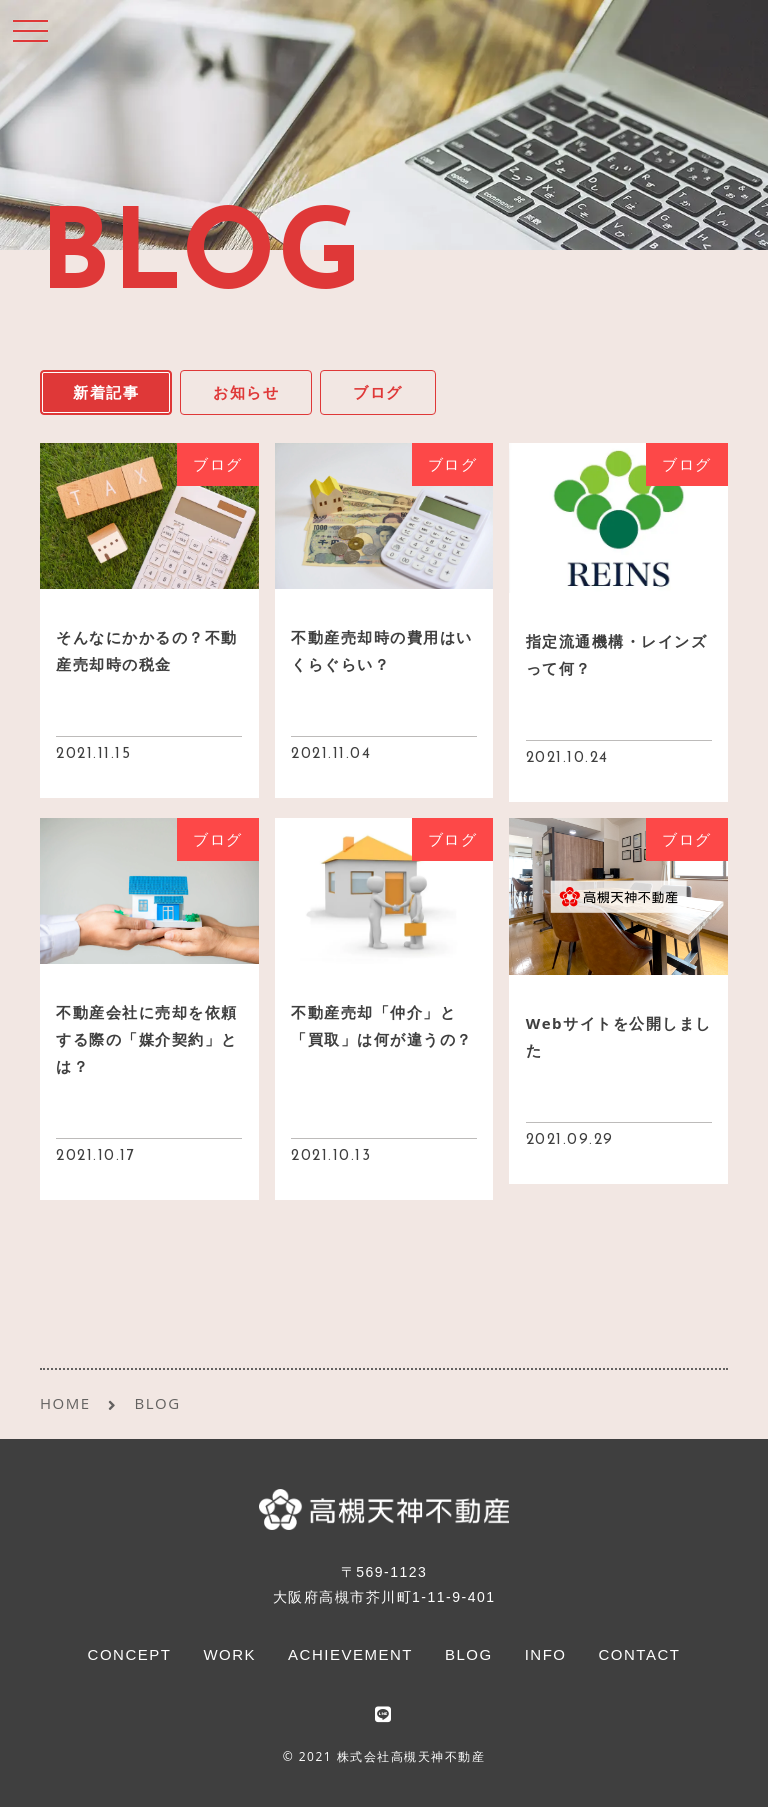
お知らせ (246, 392)
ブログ (378, 392)
